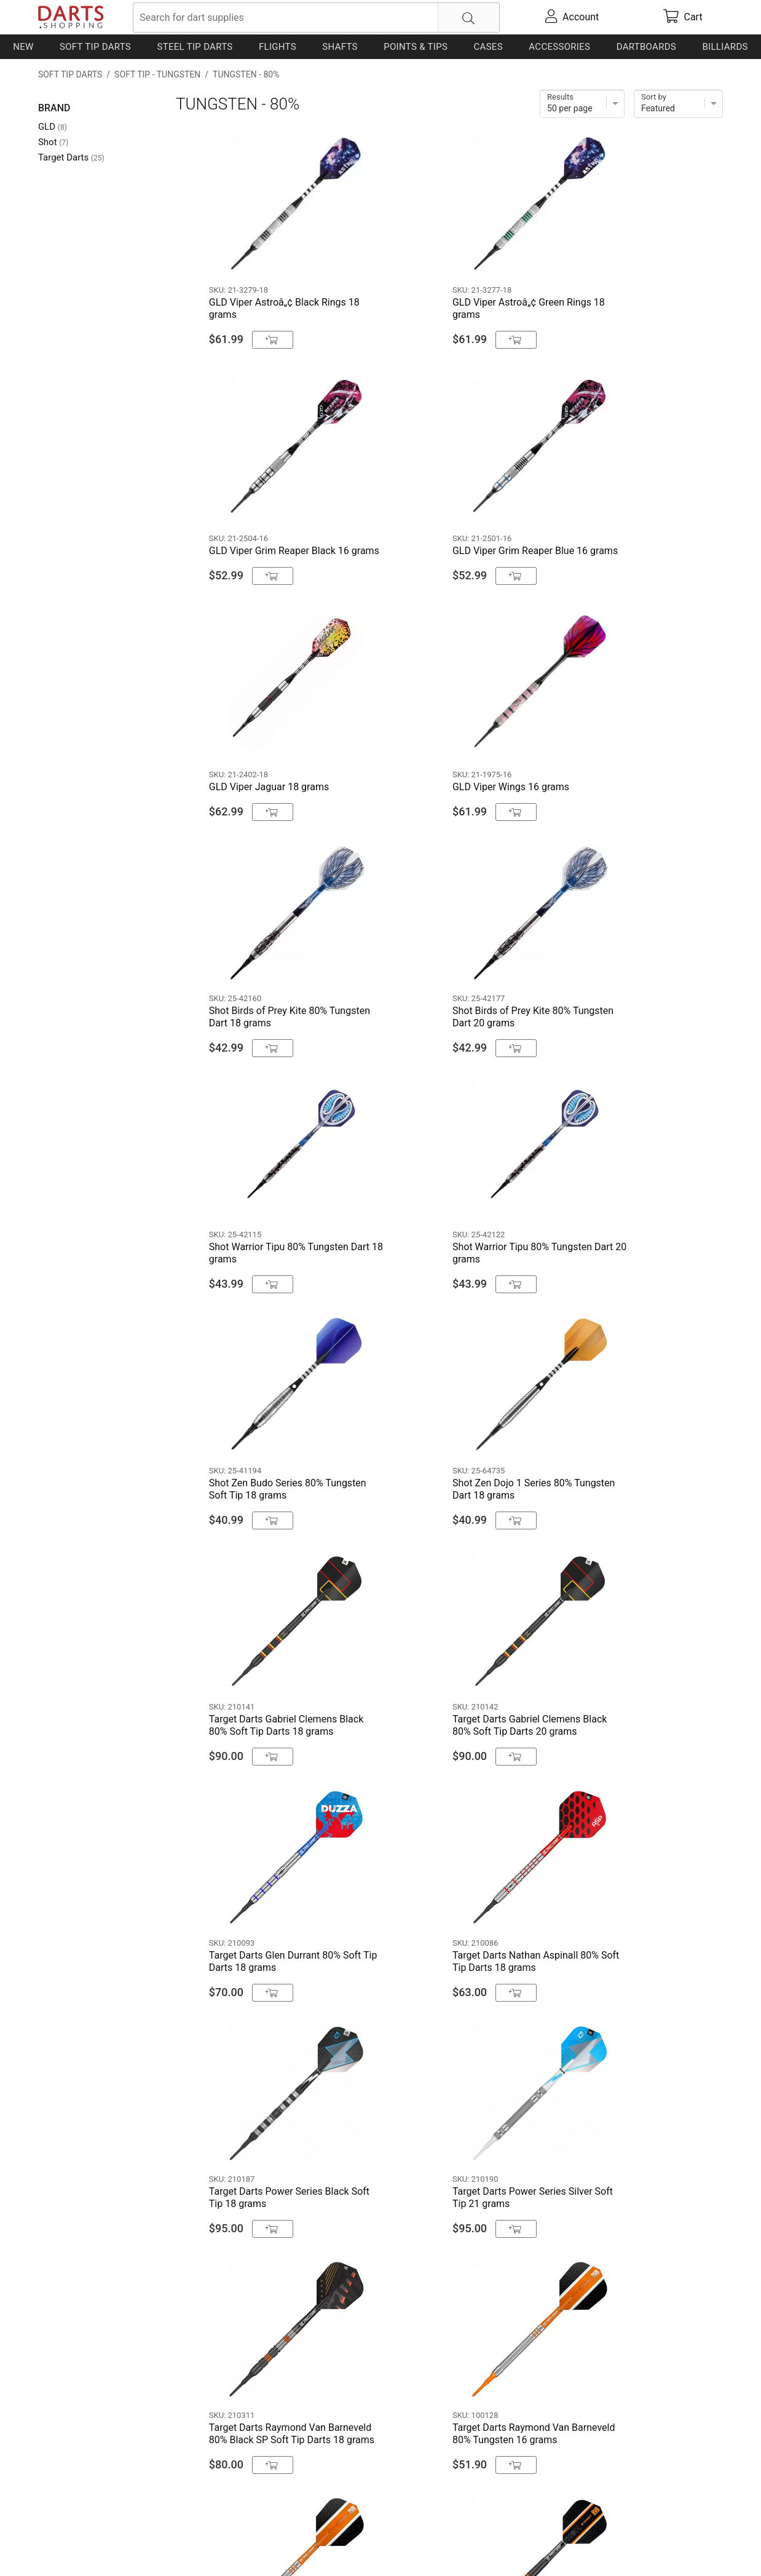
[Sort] (678, 104)
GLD (52, 126)
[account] (572, 17)
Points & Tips (416, 46)
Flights (277, 46)
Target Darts (71, 157)
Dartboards (646, 46)
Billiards (724, 46)
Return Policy (281, 2547)
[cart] (682, 17)
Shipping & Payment (136, 2547)
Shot (53, 142)
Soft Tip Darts (95, 46)
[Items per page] (582, 104)
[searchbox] (316, 17)
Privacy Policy (216, 2547)
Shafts (340, 46)
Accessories (559, 46)
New (23, 46)
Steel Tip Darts (195, 46)
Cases (488, 46)
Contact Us (62, 2547)
